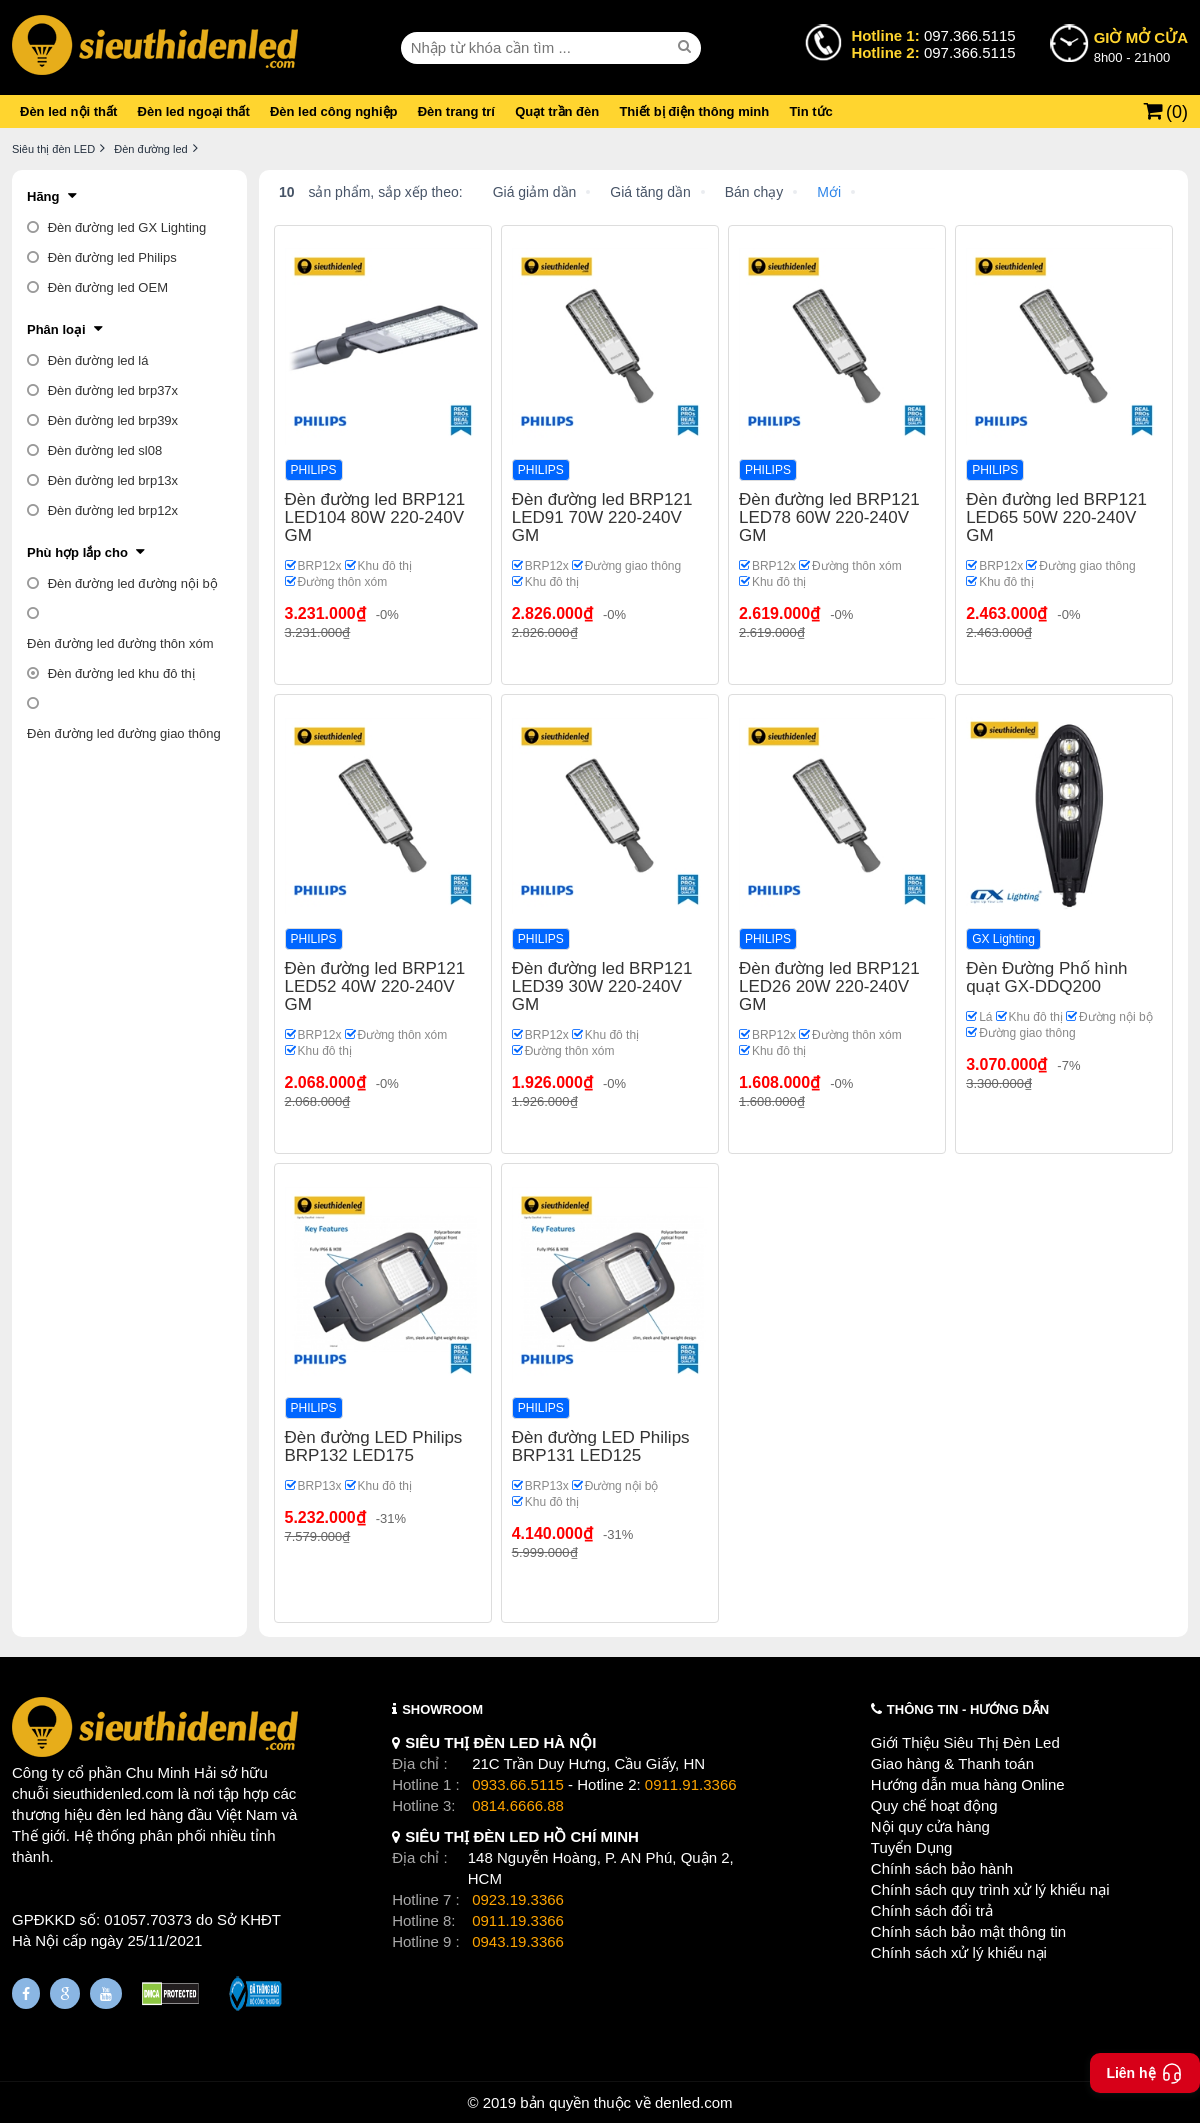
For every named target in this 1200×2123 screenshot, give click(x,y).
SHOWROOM (442, 1709)
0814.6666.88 (518, 1805)
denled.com (694, 2102)
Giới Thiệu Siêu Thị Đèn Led (965, 1742)
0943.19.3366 (518, 1941)
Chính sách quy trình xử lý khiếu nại (990, 1889)
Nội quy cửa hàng (930, 1826)
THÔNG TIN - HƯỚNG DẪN (968, 1709)
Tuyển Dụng (911, 1847)
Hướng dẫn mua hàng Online (968, 1784)
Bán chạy (754, 192)
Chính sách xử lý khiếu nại (959, 1952)
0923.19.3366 (518, 1899)
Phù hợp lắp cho (77, 552)
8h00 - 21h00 (1141, 46)
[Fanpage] (26, 1993)
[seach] (687, 47)
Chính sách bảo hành (942, 1868)
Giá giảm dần (535, 192)
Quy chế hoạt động (934, 1805)
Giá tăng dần (650, 192)
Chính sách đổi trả (932, 1910)
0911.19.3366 (518, 1920)
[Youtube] (106, 1993)
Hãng (43, 196)
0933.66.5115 (518, 1784)
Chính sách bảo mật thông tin (968, 1931)
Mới (829, 192)
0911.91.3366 (691, 1784)
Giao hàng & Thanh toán (952, 1763)
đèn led (121, 1814)
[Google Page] (65, 1993)
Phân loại (56, 329)
